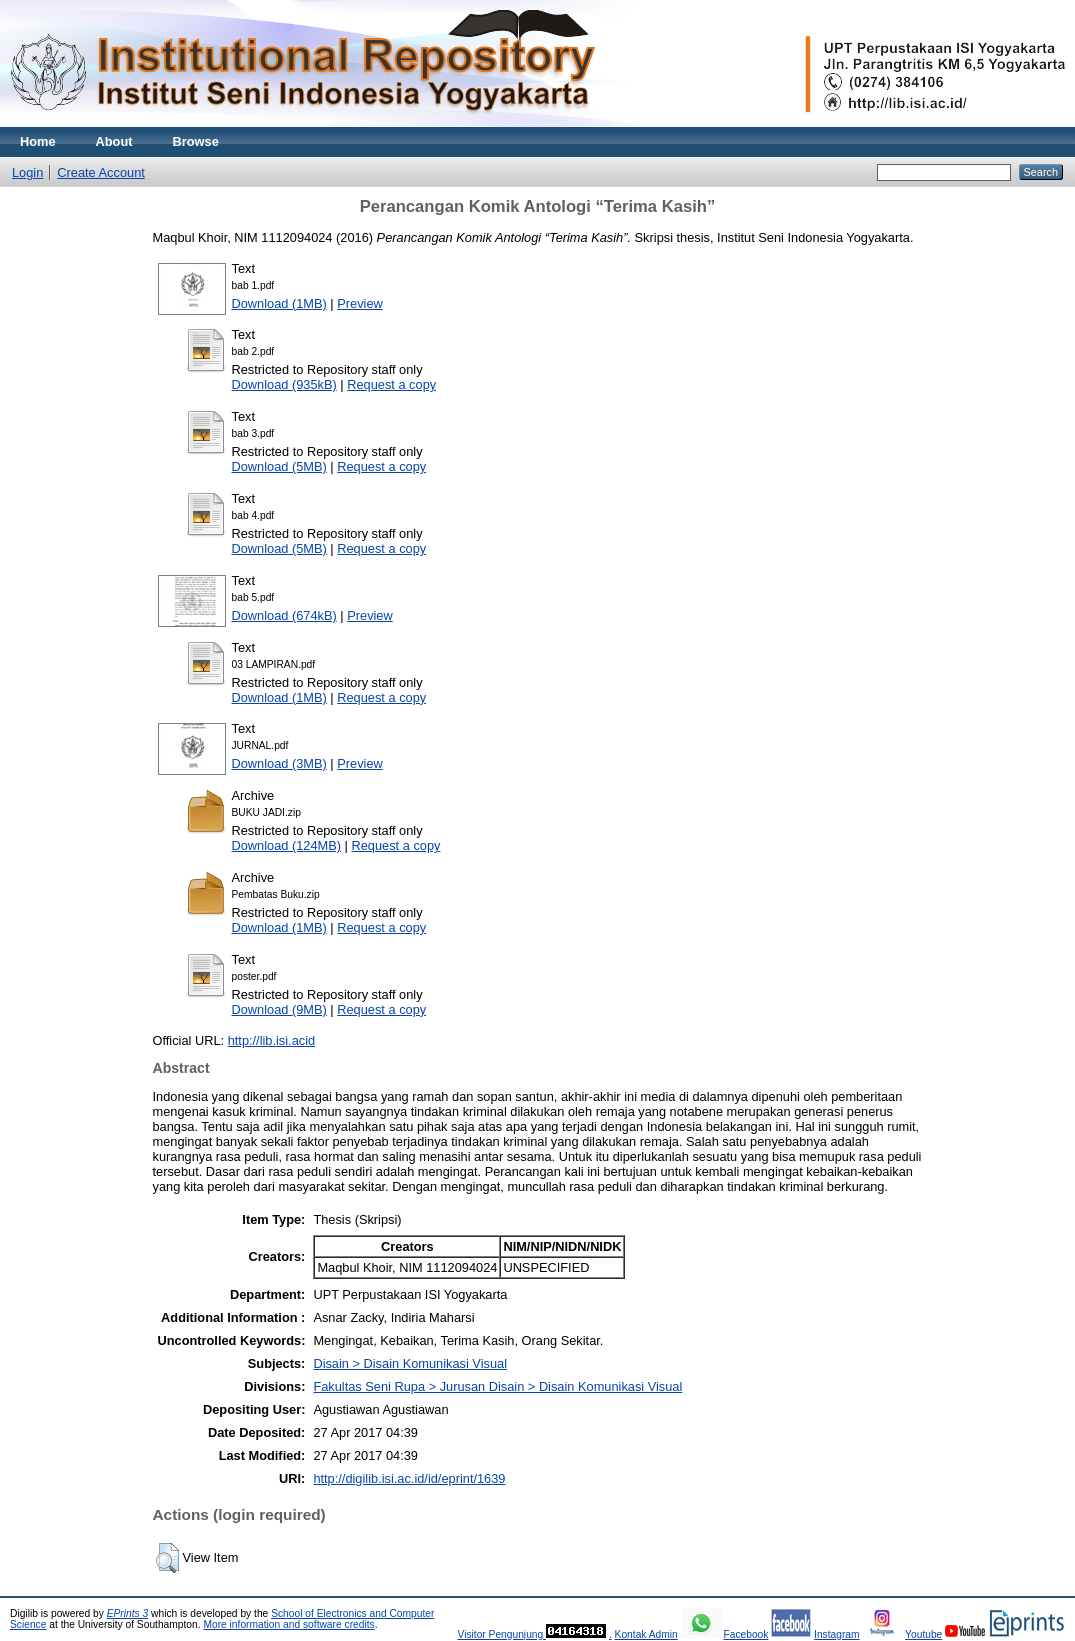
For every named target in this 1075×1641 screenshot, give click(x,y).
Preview (360, 303)
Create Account (101, 172)
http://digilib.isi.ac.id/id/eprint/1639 (409, 1478)
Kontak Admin (646, 1634)
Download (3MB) (279, 763)
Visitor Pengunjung (501, 1634)
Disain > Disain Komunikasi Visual (410, 1363)
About (114, 141)
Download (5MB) (279, 466)
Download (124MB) (287, 845)
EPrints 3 (128, 1613)
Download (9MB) (279, 1009)
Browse (196, 141)
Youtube (923, 1634)
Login (27, 172)
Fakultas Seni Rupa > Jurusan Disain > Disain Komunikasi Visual (497, 1386)
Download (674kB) (284, 615)
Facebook (745, 1634)
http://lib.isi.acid (272, 1040)
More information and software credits (288, 1624)
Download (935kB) (284, 384)
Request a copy (391, 384)
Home (38, 141)
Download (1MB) (279, 303)
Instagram (837, 1634)
